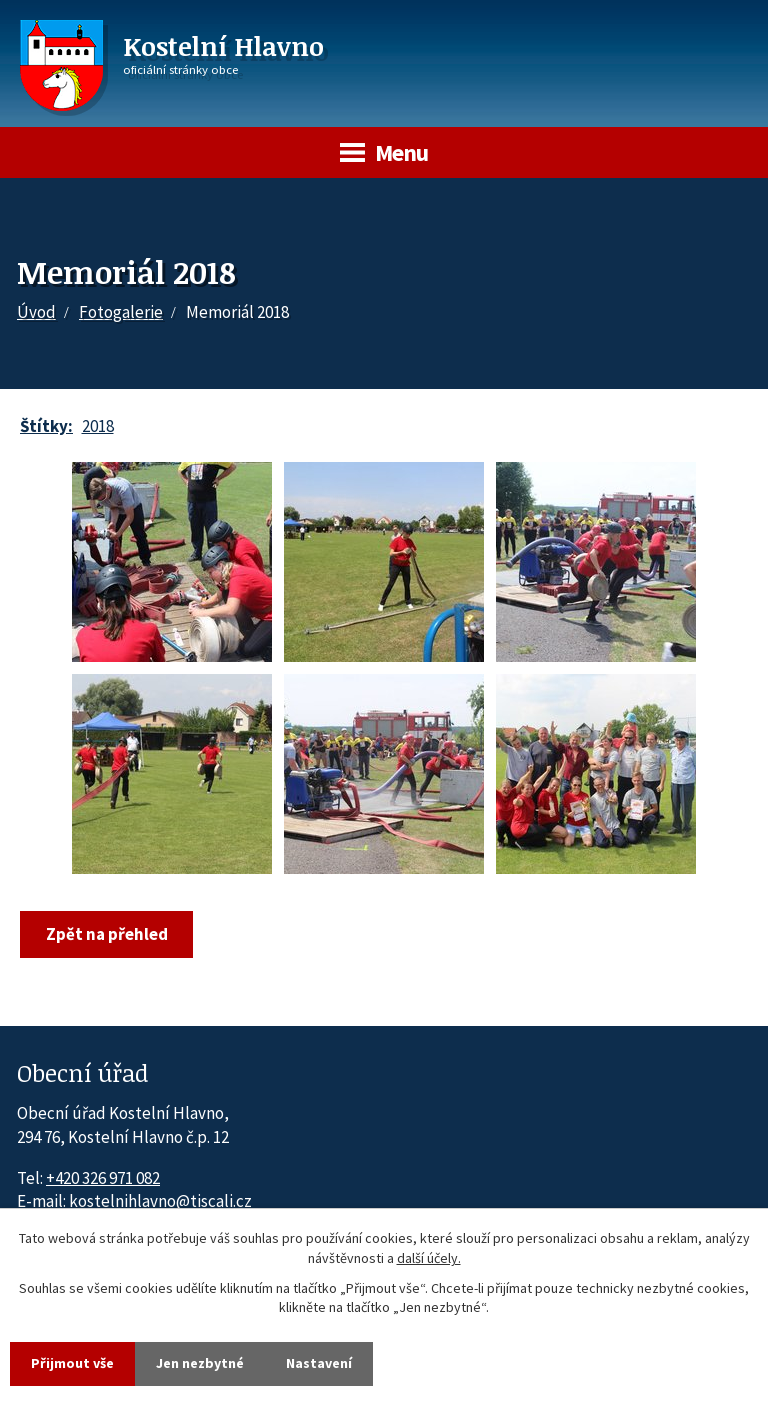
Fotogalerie (121, 312)
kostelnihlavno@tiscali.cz (160, 1201)
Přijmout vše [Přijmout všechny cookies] (72, 1363)
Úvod (36, 312)
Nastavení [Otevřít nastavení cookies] (319, 1363)
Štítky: (46, 426)
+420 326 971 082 (103, 1178)
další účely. (429, 1258)
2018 (98, 426)
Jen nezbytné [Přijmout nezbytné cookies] (200, 1363)
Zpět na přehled (107, 934)
